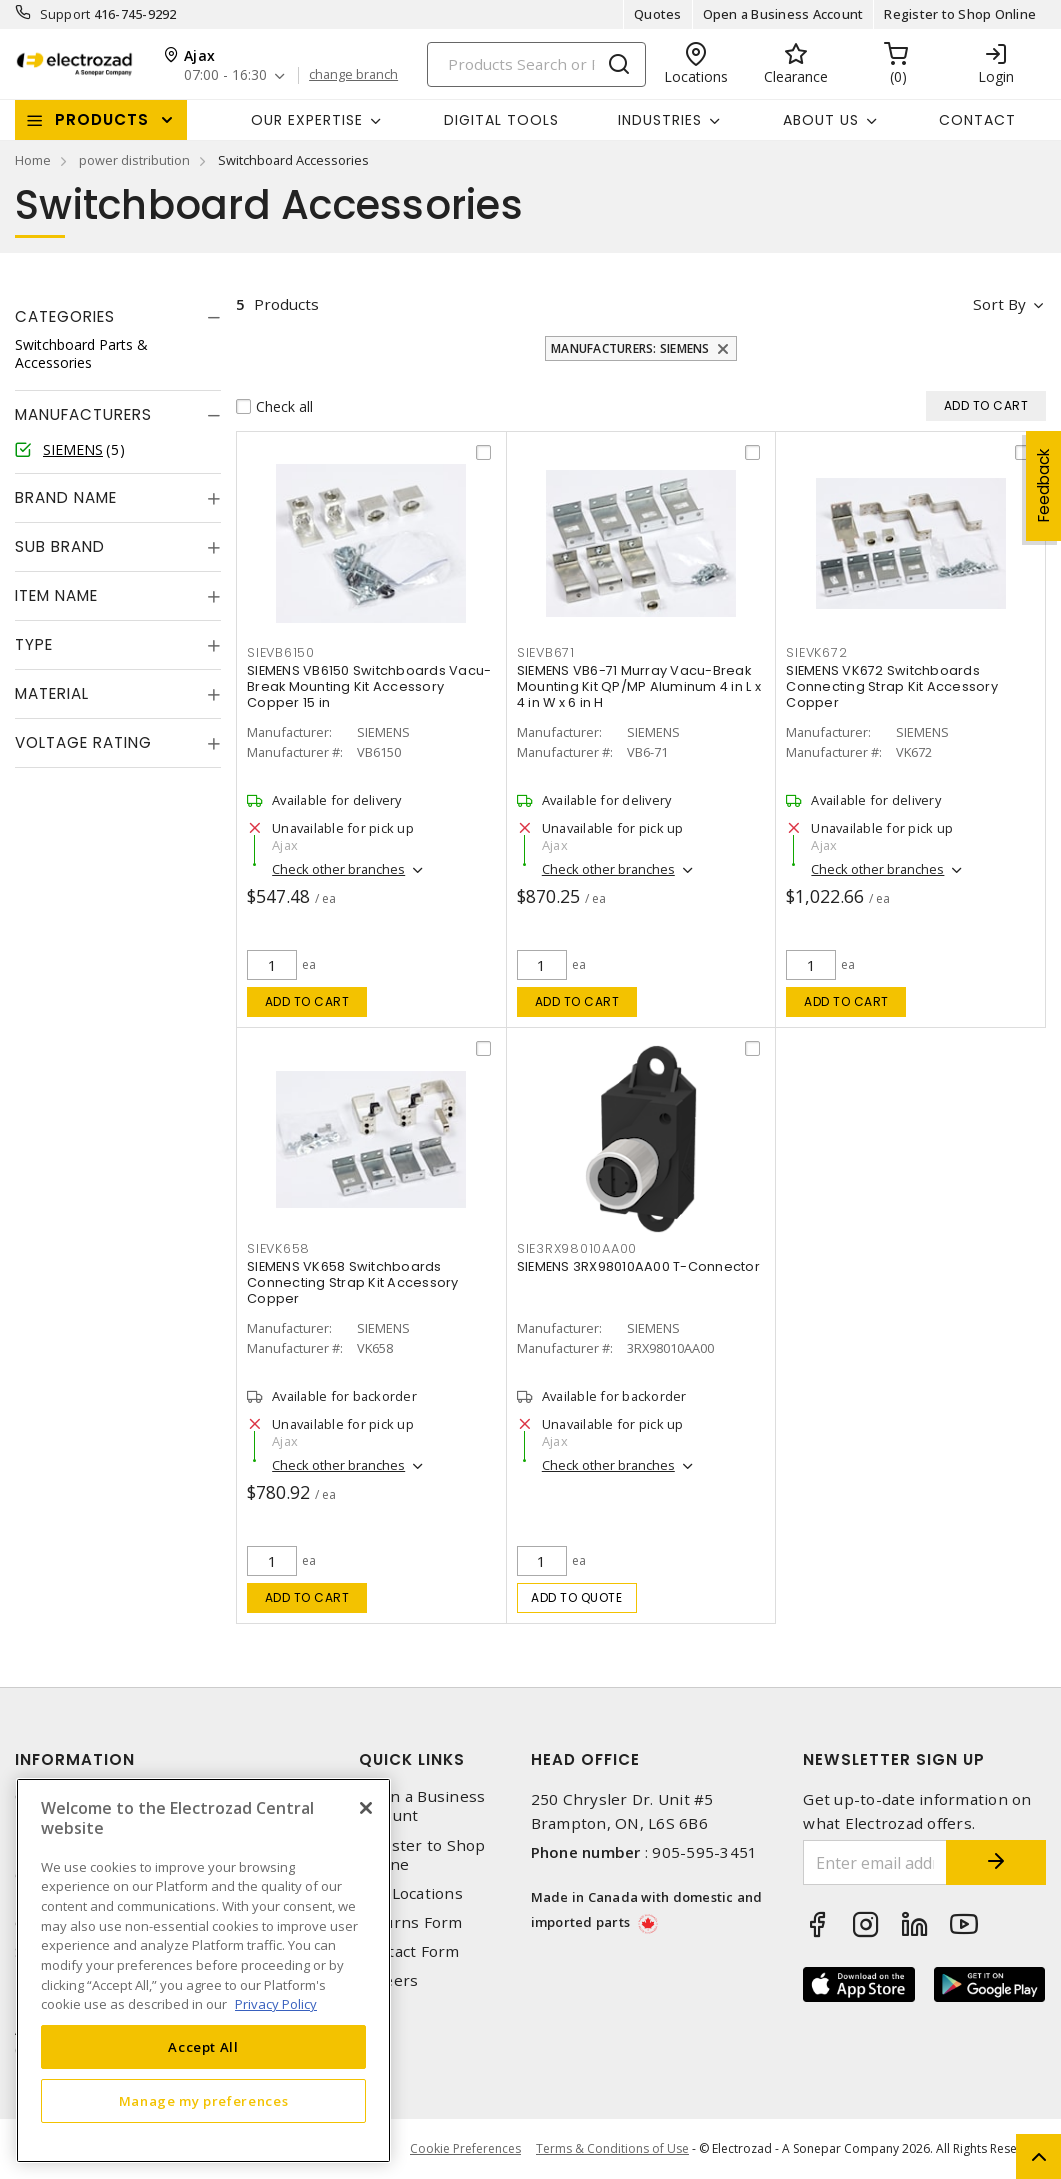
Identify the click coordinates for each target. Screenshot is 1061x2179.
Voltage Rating (83, 742)
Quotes (658, 14)
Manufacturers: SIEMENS (630, 348)
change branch (353, 75)
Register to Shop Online (960, 14)
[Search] (536, 64)
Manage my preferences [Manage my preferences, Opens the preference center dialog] (204, 2101)
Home (33, 160)
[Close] (366, 1808)
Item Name (56, 595)
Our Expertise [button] (307, 120)
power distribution (134, 160)
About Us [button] (821, 120)
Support (65, 14)
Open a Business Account (783, 14)
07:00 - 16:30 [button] (225, 75)
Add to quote (576, 1597)
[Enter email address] (875, 1862)
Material (52, 693)
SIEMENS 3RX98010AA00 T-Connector (638, 1266)
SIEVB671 (546, 652)
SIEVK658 (278, 1248)
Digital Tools (501, 120)
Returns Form (411, 1922)
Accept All (203, 2047)
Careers (389, 1980)
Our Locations (411, 1893)
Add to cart (307, 1001)
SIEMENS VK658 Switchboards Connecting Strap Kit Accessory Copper (353, 1282)
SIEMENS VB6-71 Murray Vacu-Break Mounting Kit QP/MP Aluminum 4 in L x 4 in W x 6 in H (639, 686)
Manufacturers (83, 414)
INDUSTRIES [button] (660, 120)
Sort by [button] (999, 304)
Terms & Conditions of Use (612, 2148)
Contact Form (409, 1951)
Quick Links (412, 1759)
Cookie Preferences (465, 2149)
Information (75, 1759)
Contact (977, 120)
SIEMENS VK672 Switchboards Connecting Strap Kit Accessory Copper (892, 686)
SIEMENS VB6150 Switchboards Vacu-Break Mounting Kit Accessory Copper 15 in (369, 686)
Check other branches (338, 869)
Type (34, 644)
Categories (65, 316)
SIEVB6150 (281, 652)
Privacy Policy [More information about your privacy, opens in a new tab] (276, 2004)
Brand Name (66, 497)
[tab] (118, 317)
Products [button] (102, 119)
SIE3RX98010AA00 (577, 1248)
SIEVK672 (816, 652)
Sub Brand (60, 546)
